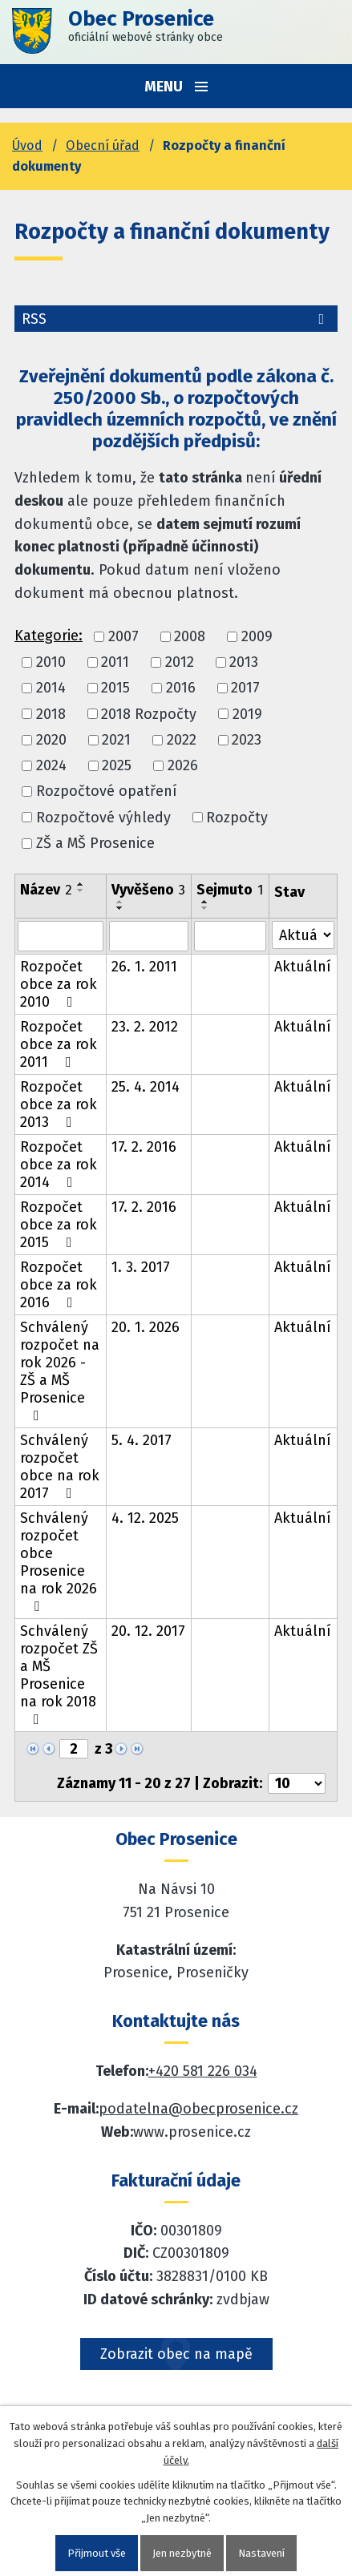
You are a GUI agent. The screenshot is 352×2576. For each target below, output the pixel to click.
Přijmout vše (96, 2553)
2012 (179, 662)
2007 (123, 636)
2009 (257, 636)
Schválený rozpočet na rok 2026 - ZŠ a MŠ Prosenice (59, 1370)
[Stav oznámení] (303, 935)
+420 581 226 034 (202, 2071)
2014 (51, 688)
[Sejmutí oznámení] (230, 936)
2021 (116, 740)
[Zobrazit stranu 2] (73, 1748)
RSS (176, 319)
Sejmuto (229, 889)
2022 (181, 740)
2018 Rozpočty (148, 714)
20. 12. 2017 (148, 1631)
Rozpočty (237, 817)
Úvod (27, 145)
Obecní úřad (103, 145)
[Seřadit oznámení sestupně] (81, 890)
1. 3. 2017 (140, 1267)
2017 (245, 688)
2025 (116, 765)
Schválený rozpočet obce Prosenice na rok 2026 (58, 1561)
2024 (51, 765)
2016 (181, 688)
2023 (246, 740)
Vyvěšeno (148, 889)
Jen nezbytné (182, 2553)
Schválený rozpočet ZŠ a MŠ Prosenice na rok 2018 (59, 1674)
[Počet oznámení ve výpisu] (297, 1783)
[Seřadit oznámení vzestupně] (81, 884)
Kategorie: (48, 635)
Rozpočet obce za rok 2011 (58, 1044)
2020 (51, 740)
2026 (183, 765)
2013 (243, 662)
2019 (247, 714)
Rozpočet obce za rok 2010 (58, 984)
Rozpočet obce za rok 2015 (58, 1224)
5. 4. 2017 (141, 1440)
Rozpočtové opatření (106, 792)
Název (46, 889)
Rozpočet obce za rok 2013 (58, 1104)
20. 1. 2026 (145, 1327)
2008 (189, 636)
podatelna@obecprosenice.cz (198, 2109)
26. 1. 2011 (144, 966)
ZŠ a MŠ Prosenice (95, 843)
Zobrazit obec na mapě (176, 2354)
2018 (51, 714)
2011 (115, 662)
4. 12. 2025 (145, 1518)
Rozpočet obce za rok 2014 (58, 1164)
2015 (115, 688)
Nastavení (261, 2553)
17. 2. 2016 (143, 1147)
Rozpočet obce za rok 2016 (58, 1284)
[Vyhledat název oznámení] (60, 936)
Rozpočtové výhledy (103, 817)
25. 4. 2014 (145, 1087)
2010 (51, 662)
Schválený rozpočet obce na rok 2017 (59, 1466)
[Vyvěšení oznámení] (148, 936)
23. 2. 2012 (144, 1027)
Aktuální (302, 966)
